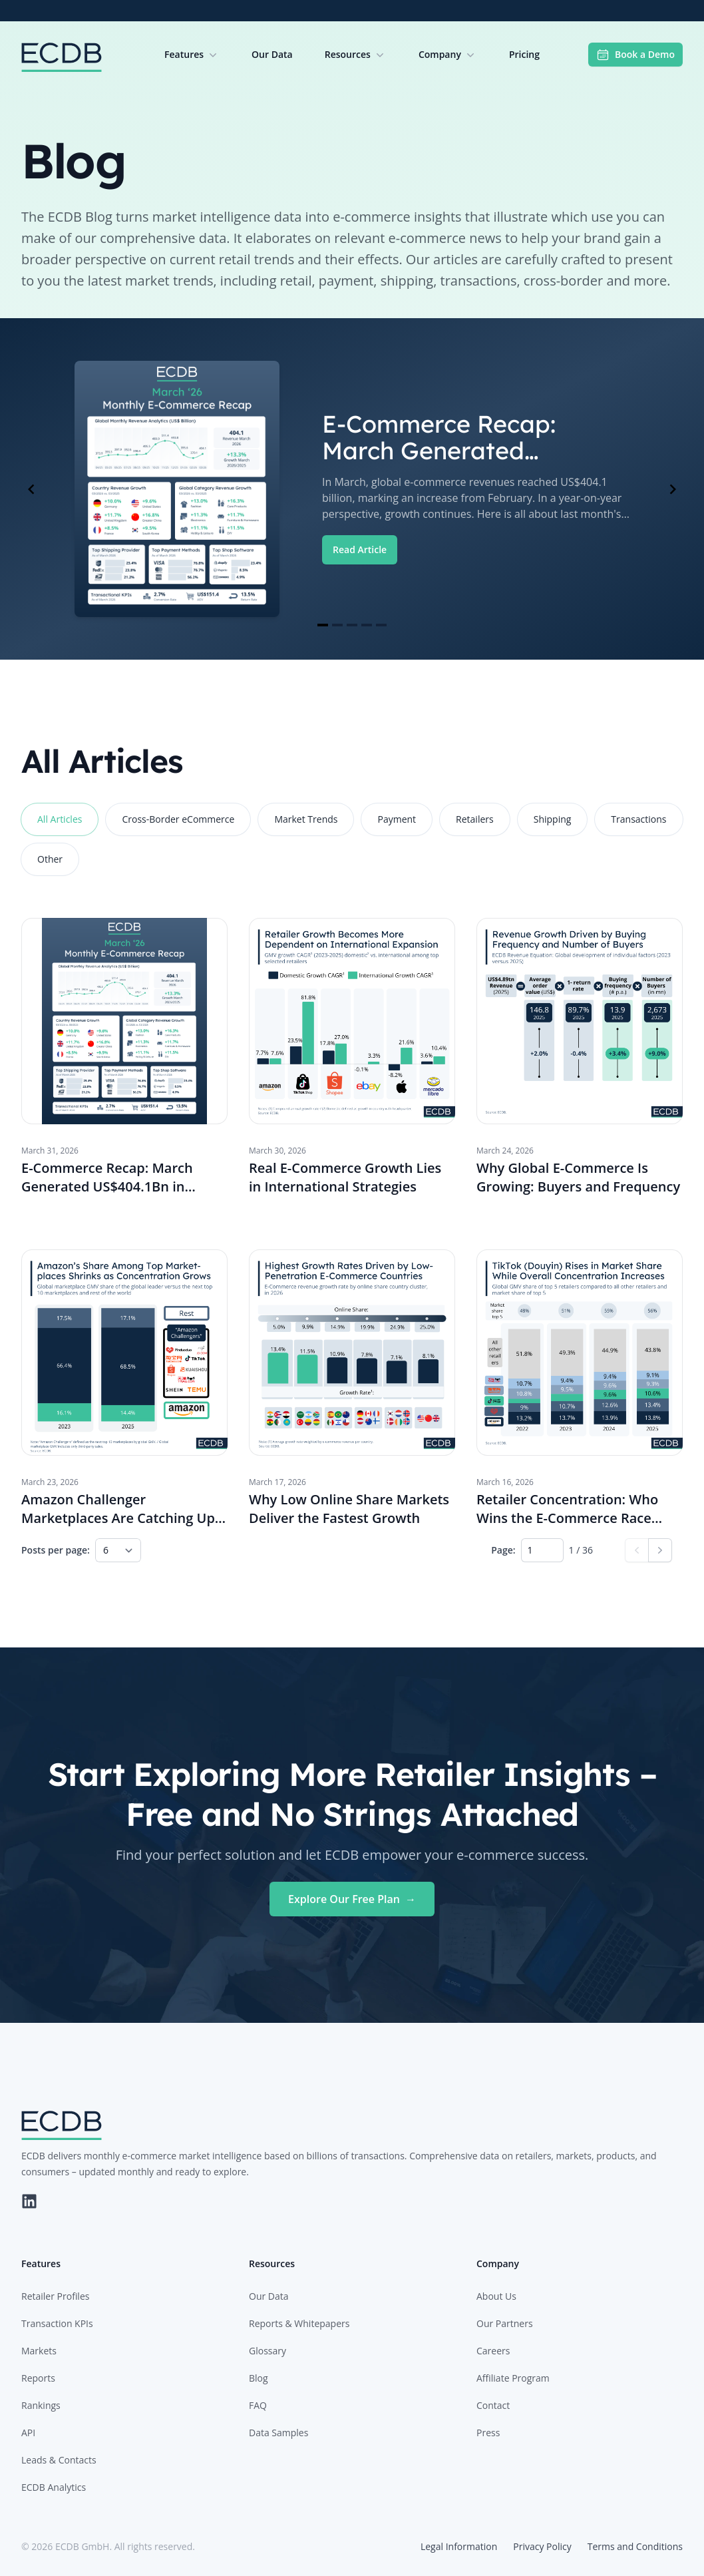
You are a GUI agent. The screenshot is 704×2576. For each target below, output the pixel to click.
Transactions (638, 819)
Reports (38, 2378)
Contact (493, 2405)
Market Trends (305, 819)
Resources (356, 54)
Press (488, 2432)
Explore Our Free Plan (352, 1899)
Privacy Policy (542, 2546)
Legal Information (459, 2546)
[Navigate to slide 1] (322, 625)
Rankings (41, 2405)
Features (192, 54)
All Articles (59, 819)
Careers (493, 2350)
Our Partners (504, 2323)
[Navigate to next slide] (673, 489)
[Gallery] (352, 489)
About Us (496, 2296)
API (28, 2432)
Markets (39, 2350)
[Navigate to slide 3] (352, 625)
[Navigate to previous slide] (31, 489)
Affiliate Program (513, 2378)
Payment (396, 819)
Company (448, 54)
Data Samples (278, 2432)
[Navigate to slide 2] (337, 625)
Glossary (267, 2350)
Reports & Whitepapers (299, 2323)
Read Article (360, 549)
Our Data (272, 54)
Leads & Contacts (58, 2460)
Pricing (524, 54)
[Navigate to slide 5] (381, 625)
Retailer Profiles (55, 2296)
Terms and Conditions (635, 2546)
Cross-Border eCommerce (178, 819)
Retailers (475, 819)
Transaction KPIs (57, 2323)
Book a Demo (635, 54)
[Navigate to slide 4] (366, 625)
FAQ (258, 2405)
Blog (258, 2378)
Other (50, 859)
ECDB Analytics (53, 2487)
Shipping (553, 819)
